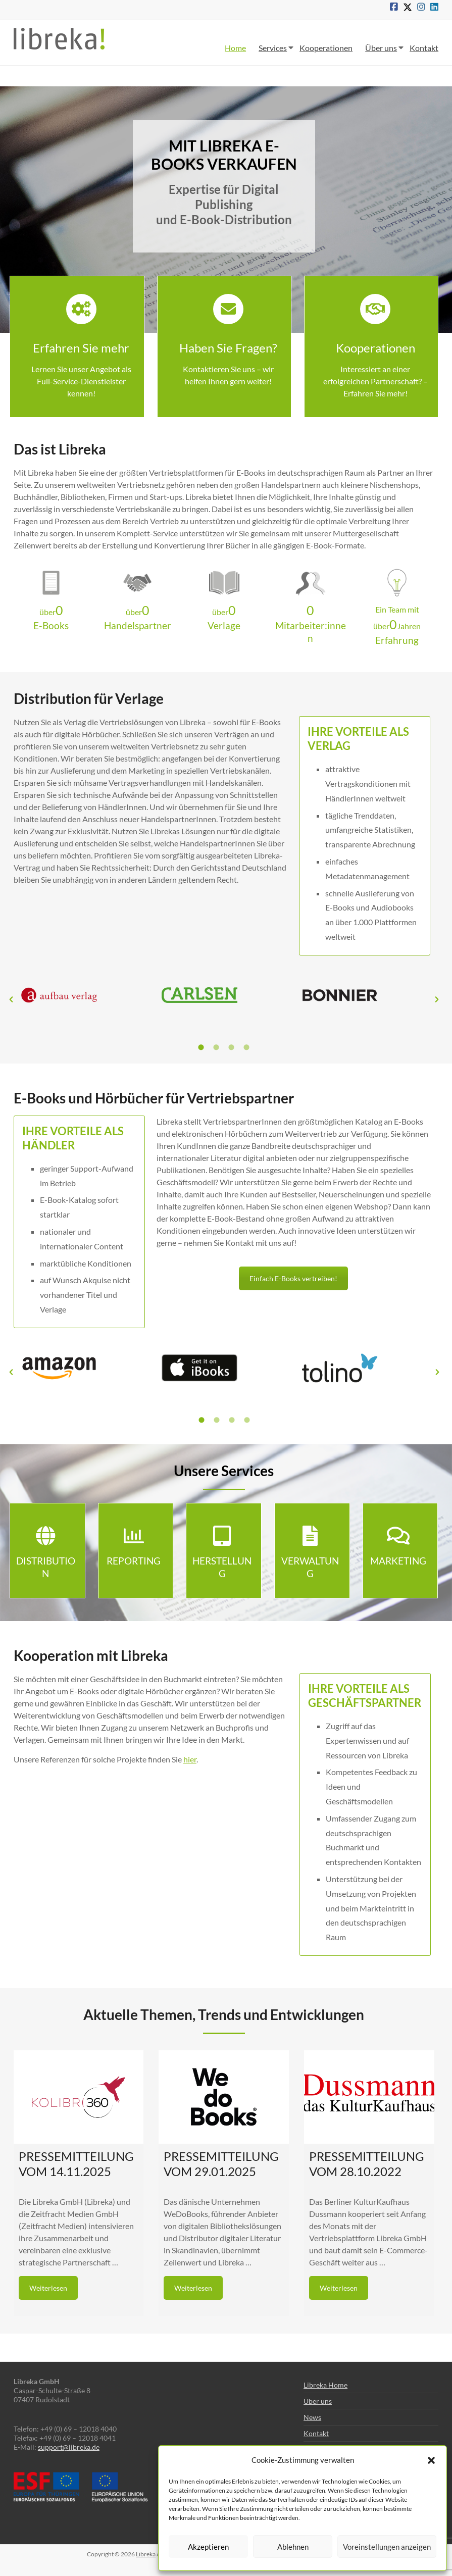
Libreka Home (325, 2385)
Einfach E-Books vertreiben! (293, 1278)
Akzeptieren (208, 2546)
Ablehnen (293, 2546)
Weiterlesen (48, 2288)
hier (189, 1759)
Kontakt (424, 48)
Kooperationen (326, 48)
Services (273, 48)
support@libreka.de (68, 2447)
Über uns (381, 48)
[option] (83, 1000)
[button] (431, 2460)
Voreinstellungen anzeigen (387, 2546)
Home (235, 48)
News (312, 2417)
